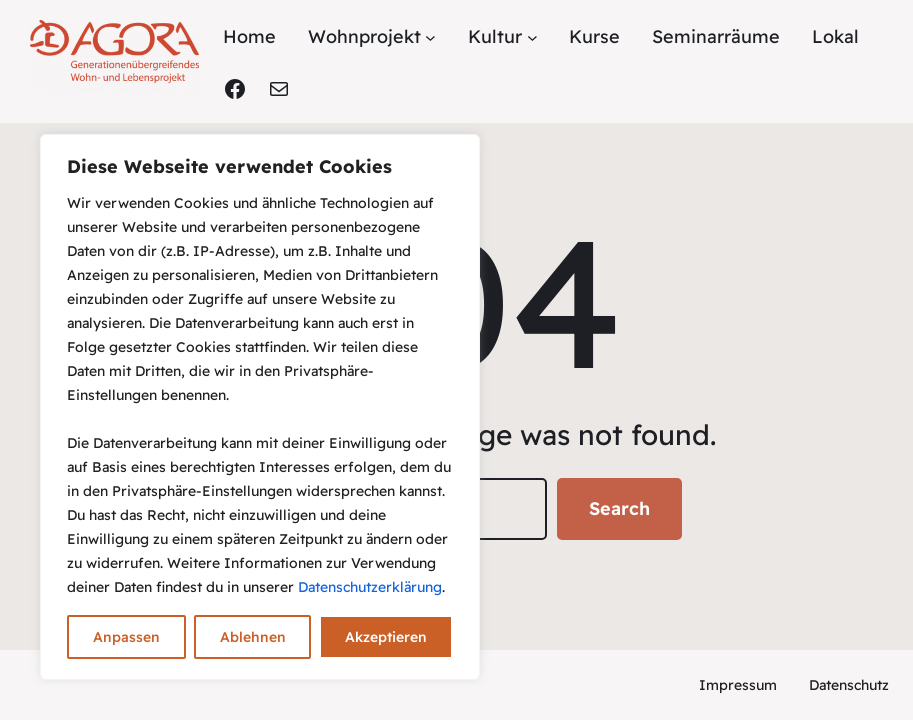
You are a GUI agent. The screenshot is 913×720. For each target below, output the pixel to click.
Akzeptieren (386, 637)
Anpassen (126, 637)
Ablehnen (253, 637)
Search (619, 508)
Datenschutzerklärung (370, 587)
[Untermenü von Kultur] (532, 37)
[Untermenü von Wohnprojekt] (430, 37)
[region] (260, 407)
